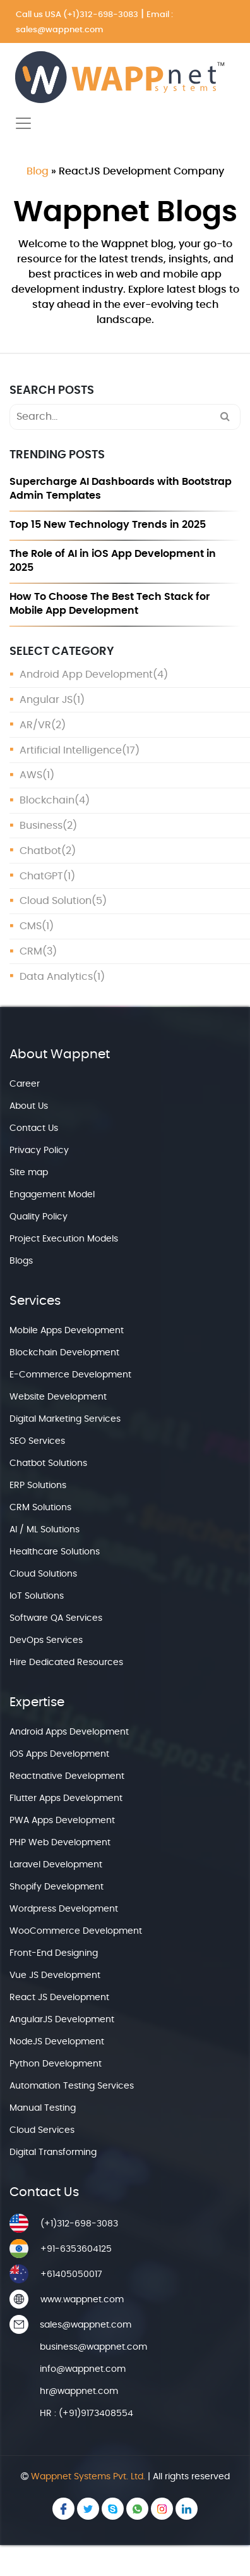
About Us (28, 1106)
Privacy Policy (39, 1150)
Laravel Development (55, 1864)
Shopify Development (56, 1887)
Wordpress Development (63, 1909)
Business (41, 826)
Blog (38, 171)
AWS (31, 775)
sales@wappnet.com (60, 30)
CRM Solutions (40, 1507)
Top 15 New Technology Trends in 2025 (107, 525)
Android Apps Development (69, 1732)
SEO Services (37, 1441)
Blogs (21, 1261)
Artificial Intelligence (71, 750)
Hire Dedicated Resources (66, 1662)
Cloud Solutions (43, 1574)
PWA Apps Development (62, 1820)
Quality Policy (38, 1216)
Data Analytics (56, 977)
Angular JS (46, 700)
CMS (31, 926)
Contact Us (33, 1128)
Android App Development (86, 674)
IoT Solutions (36, 1596)
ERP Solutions (37, 1485)
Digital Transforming (53, 2152)
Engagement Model (52, 1194)
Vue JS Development (54, 1975)
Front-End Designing (53, 1953)
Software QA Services (55, 1618)
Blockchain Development (64, 1352)
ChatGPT (41, 876)
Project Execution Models (63, 1239)
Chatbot (40, 851)
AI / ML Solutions (44, 1529)
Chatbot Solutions (48, 1463)
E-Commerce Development (70, 1374)
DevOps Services (46, 1640)
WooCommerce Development (75, 1931)
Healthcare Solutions (54, 1551)
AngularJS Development (61, 2019)
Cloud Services (41, 2130)
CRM (31, 951)
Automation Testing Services (71, 2086)
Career (24, 1084)
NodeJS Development (56, 2041)
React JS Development (59, 1997)
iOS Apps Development (59, 1754)
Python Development (55, 2064)
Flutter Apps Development (65, 1798)
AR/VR (35, 725)
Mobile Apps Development (66, 1330)
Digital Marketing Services (65, 1419)
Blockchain (47, 800)
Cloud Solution (56, 901)
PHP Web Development (59, 1842)
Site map (28, 1172)
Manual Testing (42, 2108)
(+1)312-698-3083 (100, 15)
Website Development (58, 1397)
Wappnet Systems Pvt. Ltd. (88, 2476)
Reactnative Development (66, 1776)
